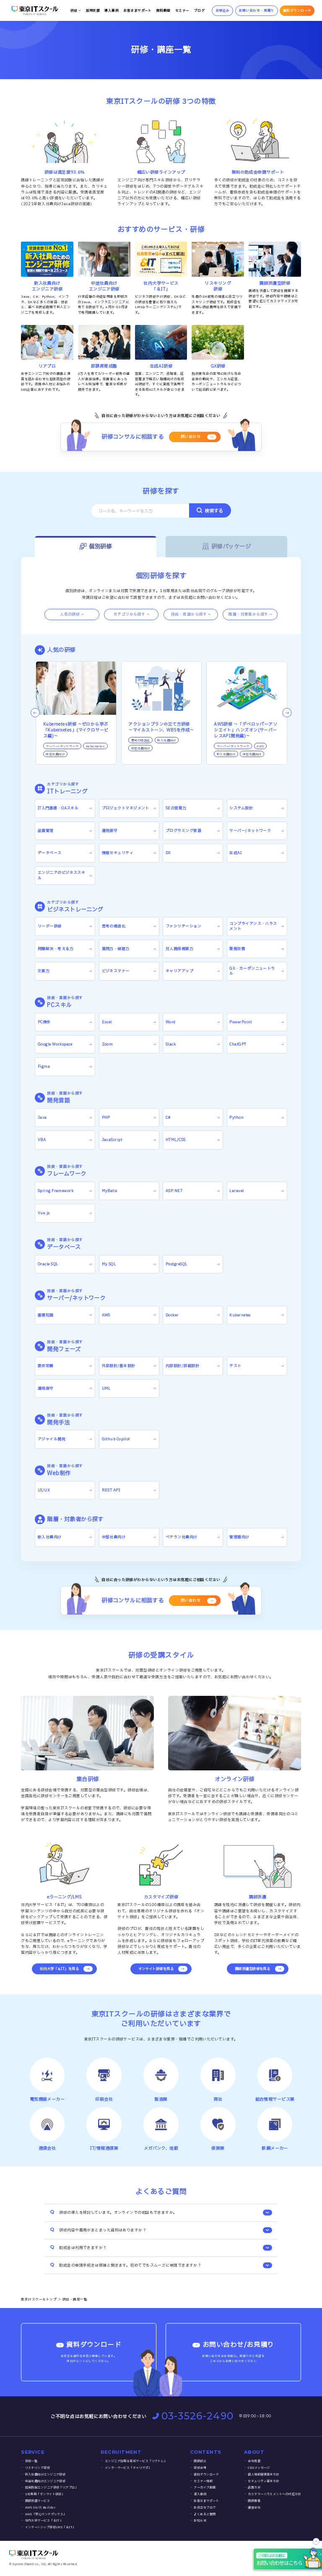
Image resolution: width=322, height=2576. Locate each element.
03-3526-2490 (193, 2416)
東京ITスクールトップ (39, 2299)
